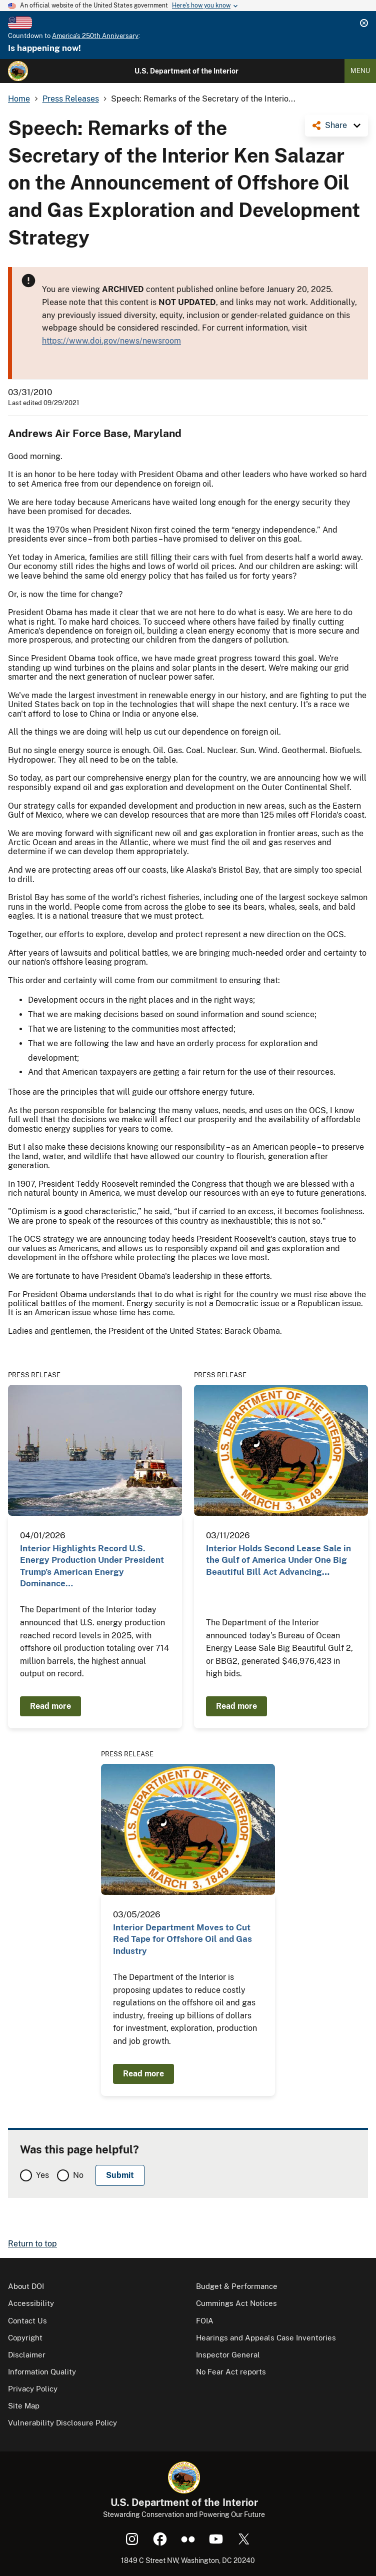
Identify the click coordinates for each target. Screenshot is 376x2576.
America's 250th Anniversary (95, 36)
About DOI (26, 2286)
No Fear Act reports (231, 2371)
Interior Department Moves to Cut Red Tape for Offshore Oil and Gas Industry (182, 1939)
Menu (360, 71)
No (78, 2175)
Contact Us (27, 2320)
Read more (50, 1706)
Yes (42, 2175)
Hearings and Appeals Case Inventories (266, 2337)
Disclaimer (27, 2354)
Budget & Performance (237, 2286)
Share (336, 125)
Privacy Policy (33, 2388)
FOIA (205, 2320)
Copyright (25, 2337)
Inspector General (228, 2354)
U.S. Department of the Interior (186, 71)
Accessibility (31, 2303)
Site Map (24, 2405)
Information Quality (42, 2371)
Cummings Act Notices (236, 2303)
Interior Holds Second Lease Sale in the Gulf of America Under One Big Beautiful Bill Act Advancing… (278, 1560)
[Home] (18, 71)
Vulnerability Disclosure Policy (62, 2422)
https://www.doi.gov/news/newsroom (111, 341)
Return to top (32, 2243)
